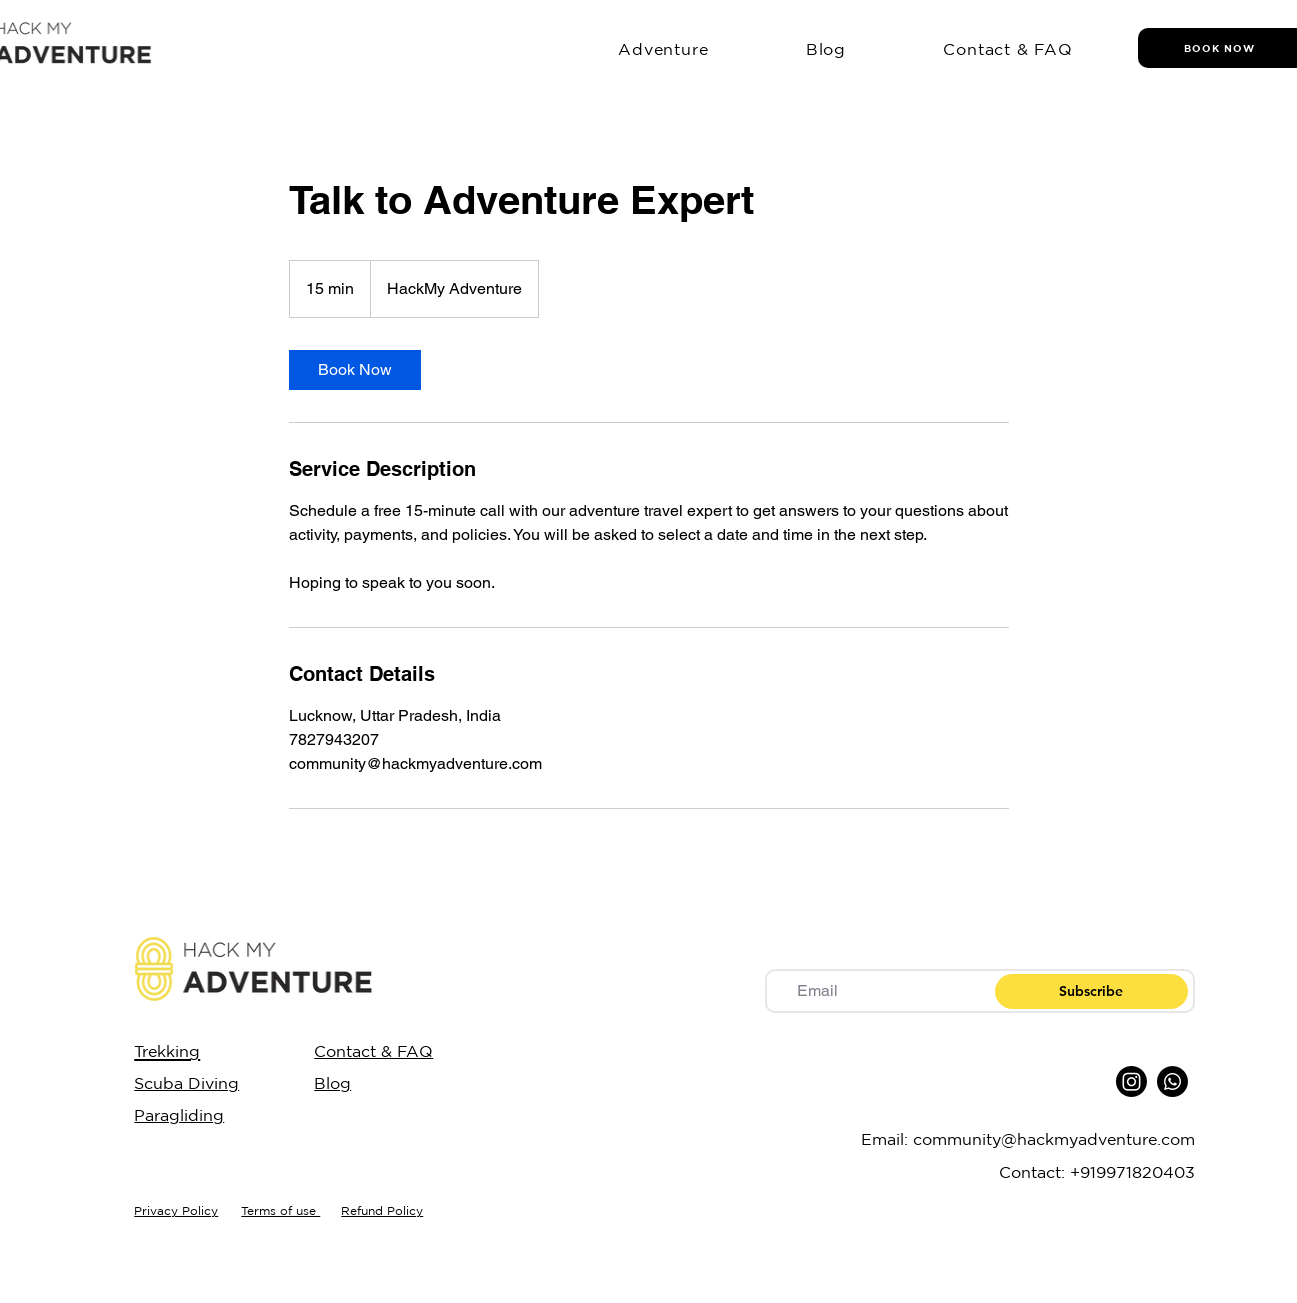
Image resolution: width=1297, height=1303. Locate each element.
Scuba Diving (186, 1083)
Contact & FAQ (373, 1051)
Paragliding (179, 1115)
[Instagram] (1131, 1081)
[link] (355, 370)
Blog (332, 1083)
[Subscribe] (1091, 991)
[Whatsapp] (1172, 1081)
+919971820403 (1132, 1172)
